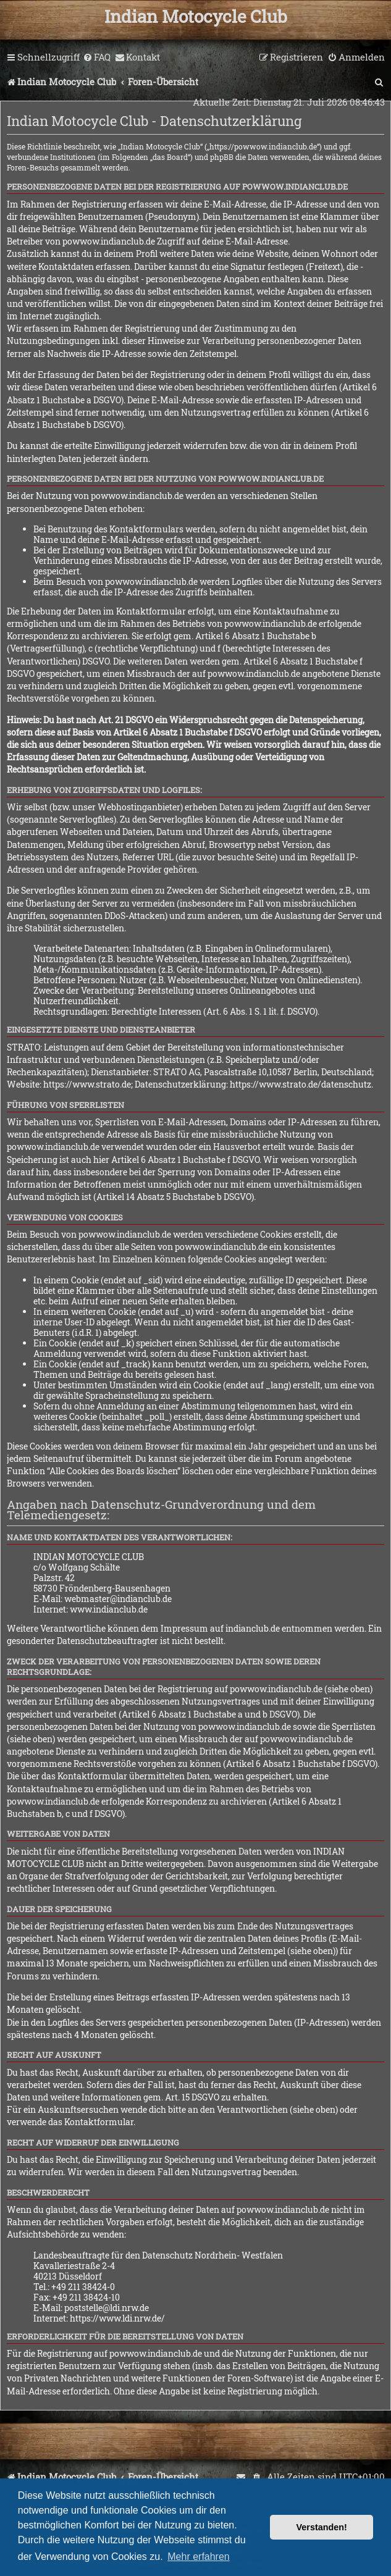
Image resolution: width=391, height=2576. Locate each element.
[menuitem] (97, 57)
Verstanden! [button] (321, 2527)
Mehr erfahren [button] (198, 2556)
